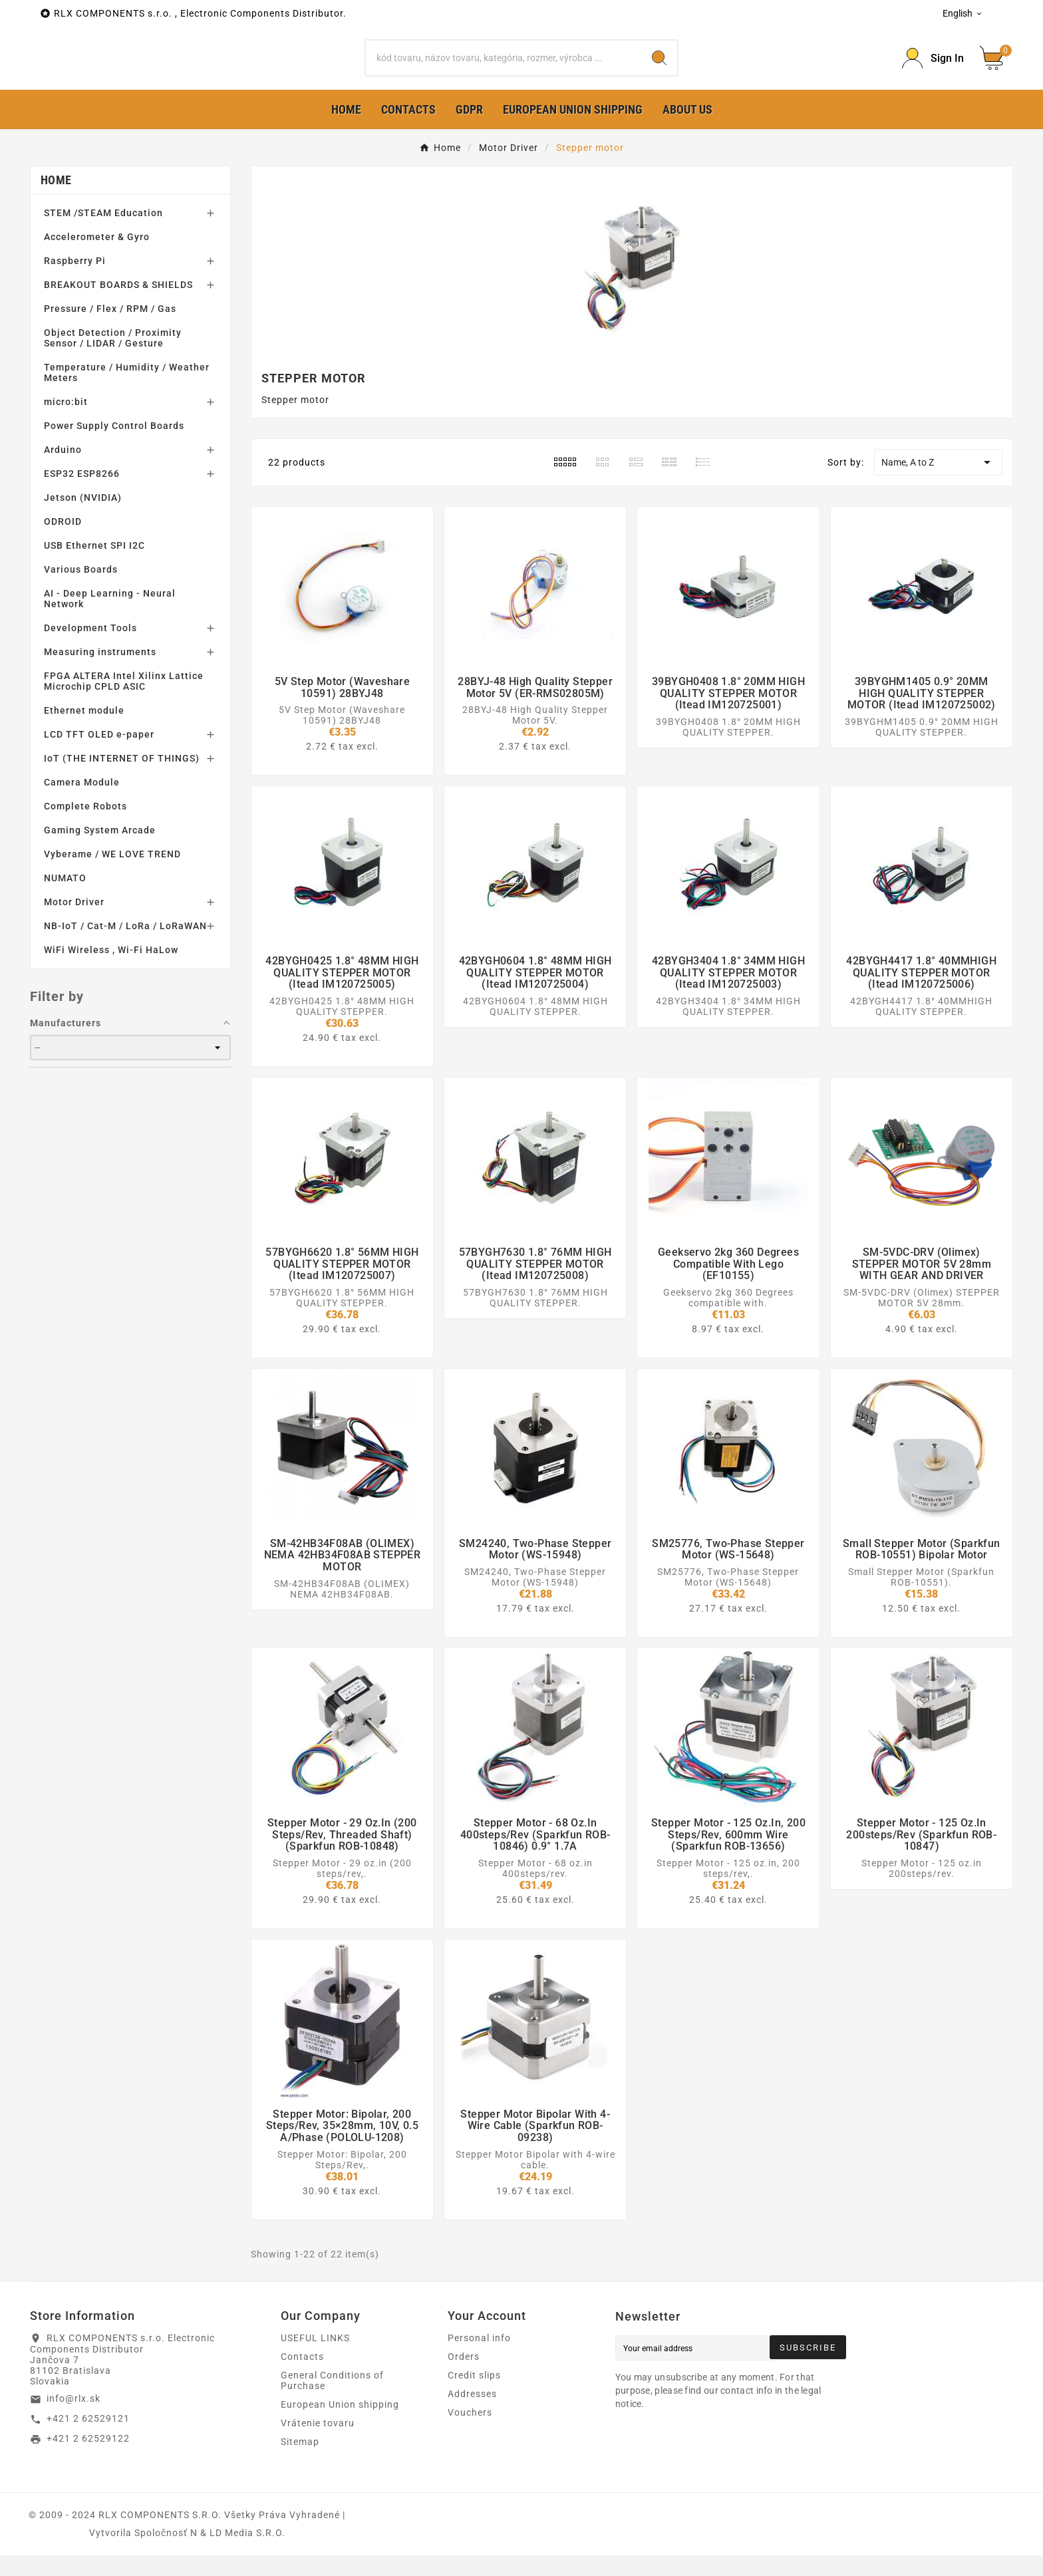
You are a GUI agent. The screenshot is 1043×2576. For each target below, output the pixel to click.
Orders (464, 2377)
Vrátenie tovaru (318, 2443)
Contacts (302, 2377)
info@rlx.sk (73, 2419)
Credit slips (474, 2395)
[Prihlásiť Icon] (933, 69)
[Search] (504, 68)
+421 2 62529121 (88, 2439)
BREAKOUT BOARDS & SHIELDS (118, 306)
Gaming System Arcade (100, 851)
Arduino (63, 471)
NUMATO (65, 899)
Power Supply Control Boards (114, 447)
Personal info (479, 2358)
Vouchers (470, 2433)
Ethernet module (84, 731)
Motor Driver (74, 923)
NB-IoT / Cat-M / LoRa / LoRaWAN (125, 947)
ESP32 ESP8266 (82, 495)
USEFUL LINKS (315, 2358)
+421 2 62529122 (88, 2459)
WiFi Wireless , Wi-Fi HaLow (111, 971)
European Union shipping (340, 2425)
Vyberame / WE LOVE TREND (112, 875)
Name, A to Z (937, 484)
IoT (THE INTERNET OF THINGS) (122, 779)
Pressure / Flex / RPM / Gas (110, 330)
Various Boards (81, 590)
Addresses (472, 2414)
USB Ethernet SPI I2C (94, 566)
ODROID (63, 542)
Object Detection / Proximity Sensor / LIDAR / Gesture (113, 359)
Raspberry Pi (75, 282)
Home (56, 201)
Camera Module (82, 803)
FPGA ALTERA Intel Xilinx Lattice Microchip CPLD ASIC (124, 702)
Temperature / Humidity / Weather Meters (127, 393)
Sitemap (300, 2462)
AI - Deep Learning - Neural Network (110, 620)
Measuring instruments (100, 673)
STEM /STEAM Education (103, 234)
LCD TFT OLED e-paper (99, 755)
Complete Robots (85, 827)
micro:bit (66, 423)
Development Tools (90, 649)
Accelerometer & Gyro (97, 258)
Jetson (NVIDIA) (83, 518)
